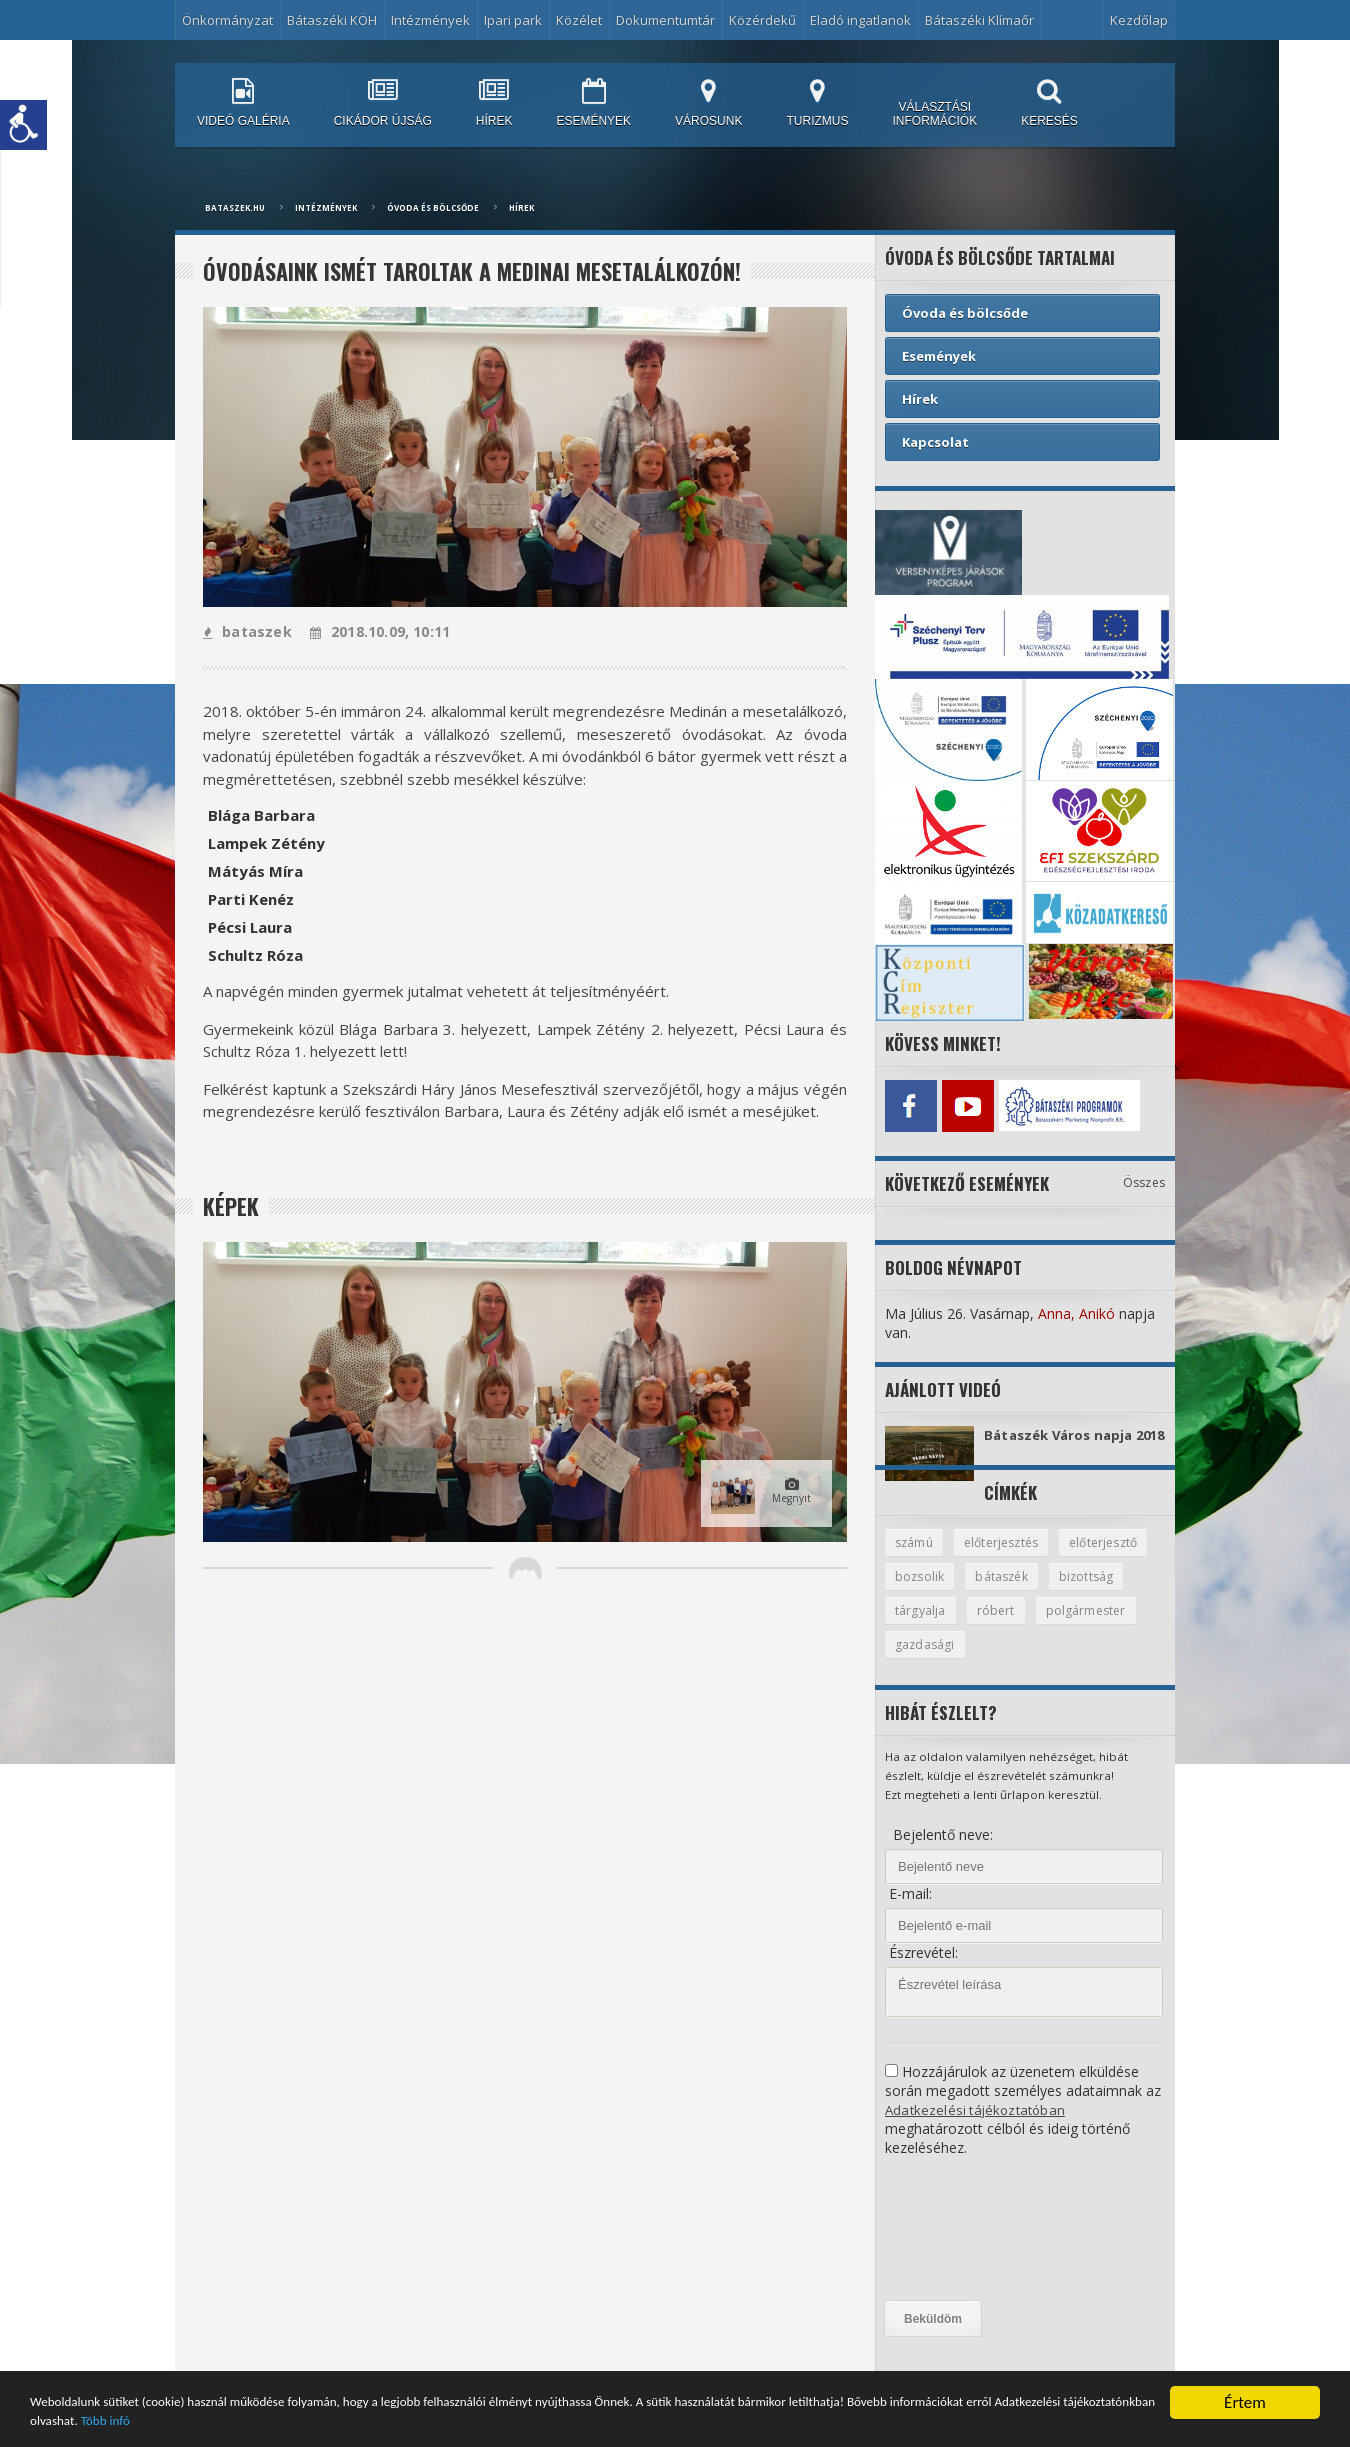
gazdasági (1039, 1662)
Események (939, 356)
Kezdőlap (1139, 20)
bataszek (246, 631)
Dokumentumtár (665, 20)
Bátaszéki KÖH (332, 20)
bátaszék (1109, 1592)
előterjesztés (1007, 1557)
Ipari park (513, 20)
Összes (1144, 1177)
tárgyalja (1008, 1627)
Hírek (521, 207)
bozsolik (1024, 1592)
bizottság (923, 1627)
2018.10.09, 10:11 (376, 631)
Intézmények (430, 20)
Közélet (579, 20)
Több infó (476, 2421)
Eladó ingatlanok (860, 20)
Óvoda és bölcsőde (433, 207)
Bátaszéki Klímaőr (979, 20)
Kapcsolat (935, 442)
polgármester (936, 1662)
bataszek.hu (235, 207)
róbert (1085, 1627)
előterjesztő (931, 1592)
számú (915, 1557)
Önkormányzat (227, 20)
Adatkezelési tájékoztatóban (977, 2127)
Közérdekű (762, 20)
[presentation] (967, 2247)
